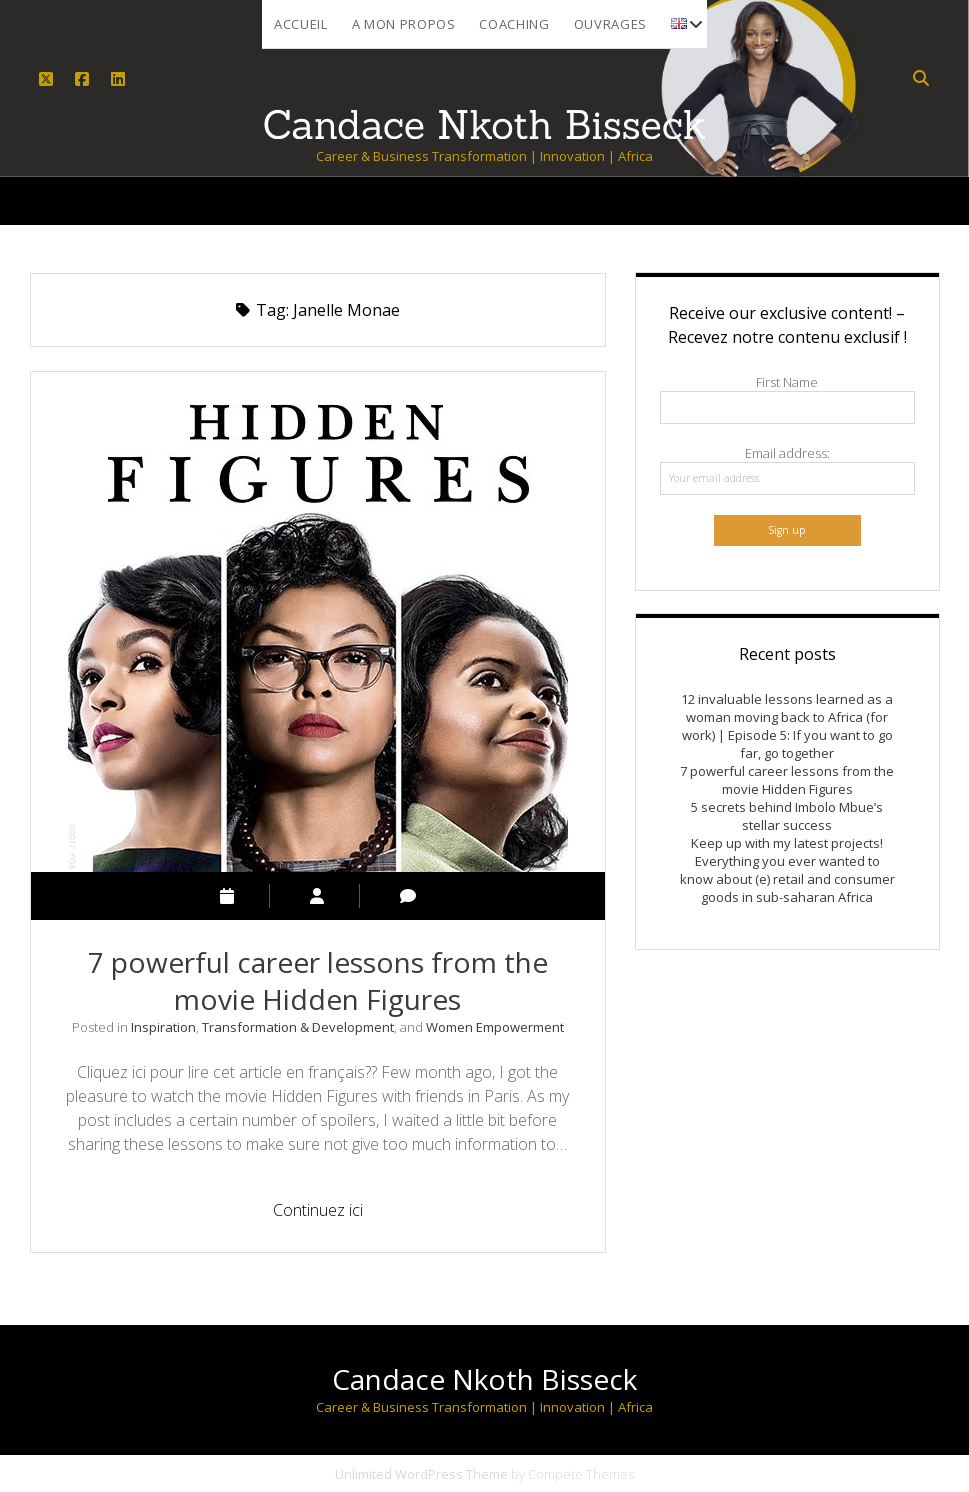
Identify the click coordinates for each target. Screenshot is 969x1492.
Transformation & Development (298, 1027)
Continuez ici (330, 1212)
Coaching (514, 24)
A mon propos (404, 24)
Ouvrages (610, 24)
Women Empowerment (495, 1027)
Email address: (787, 453)
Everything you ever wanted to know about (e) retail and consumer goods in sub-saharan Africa (787, 879)
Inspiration (163, 1027)
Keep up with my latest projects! (787, 843)
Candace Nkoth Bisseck (484, 1379)
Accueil (301, 24)
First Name (787, 382)
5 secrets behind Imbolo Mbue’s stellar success (787, 816)
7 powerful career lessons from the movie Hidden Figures (318, 980)
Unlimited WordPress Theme (421, 1474)
